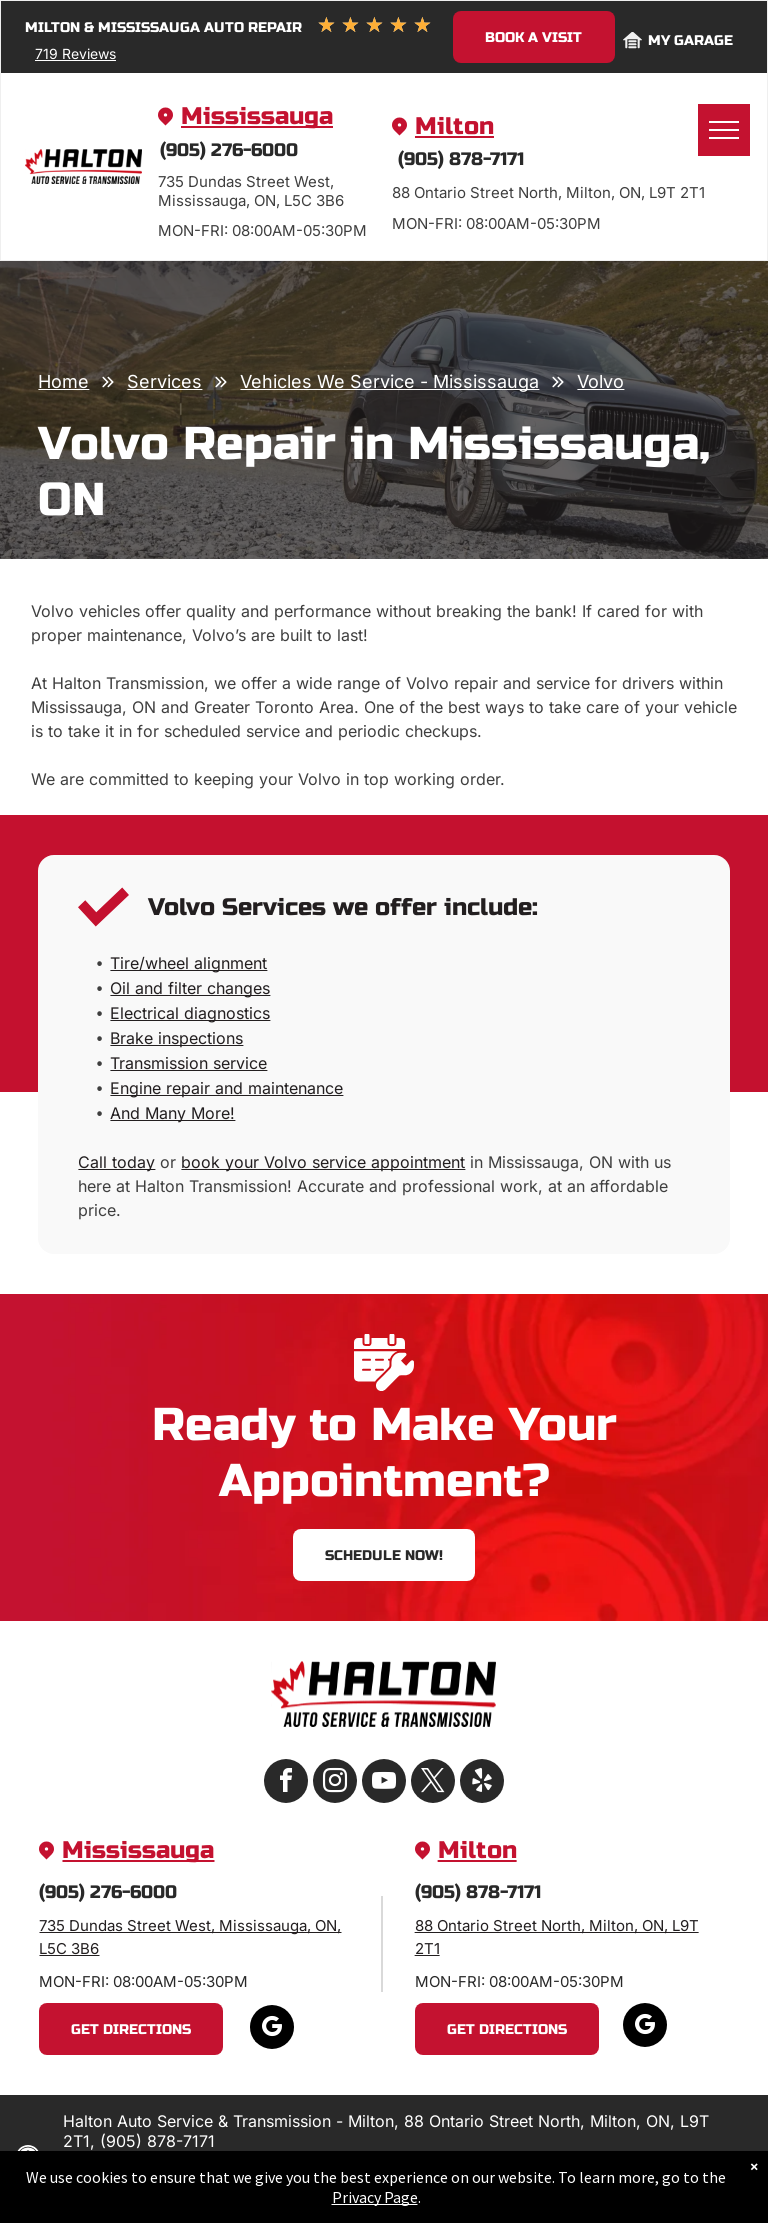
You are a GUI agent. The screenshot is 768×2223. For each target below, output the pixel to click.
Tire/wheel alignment (188, 963)
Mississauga (257, 116)
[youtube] (384, 1783)
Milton (454, 126)
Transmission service (188, 1063)
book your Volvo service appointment (323, 1162)
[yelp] (482, 1783)
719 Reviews (75, 53)
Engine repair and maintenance (226, 1088)
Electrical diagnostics (190, 1013)
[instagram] (335, 1783)
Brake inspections (176, 1038)
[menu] (724, 130)
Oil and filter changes (190, 988)
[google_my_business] (272, 2029)
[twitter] (433, 1783)
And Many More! (172, 1113)
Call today (116, 1162)
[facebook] (286, 1783)
